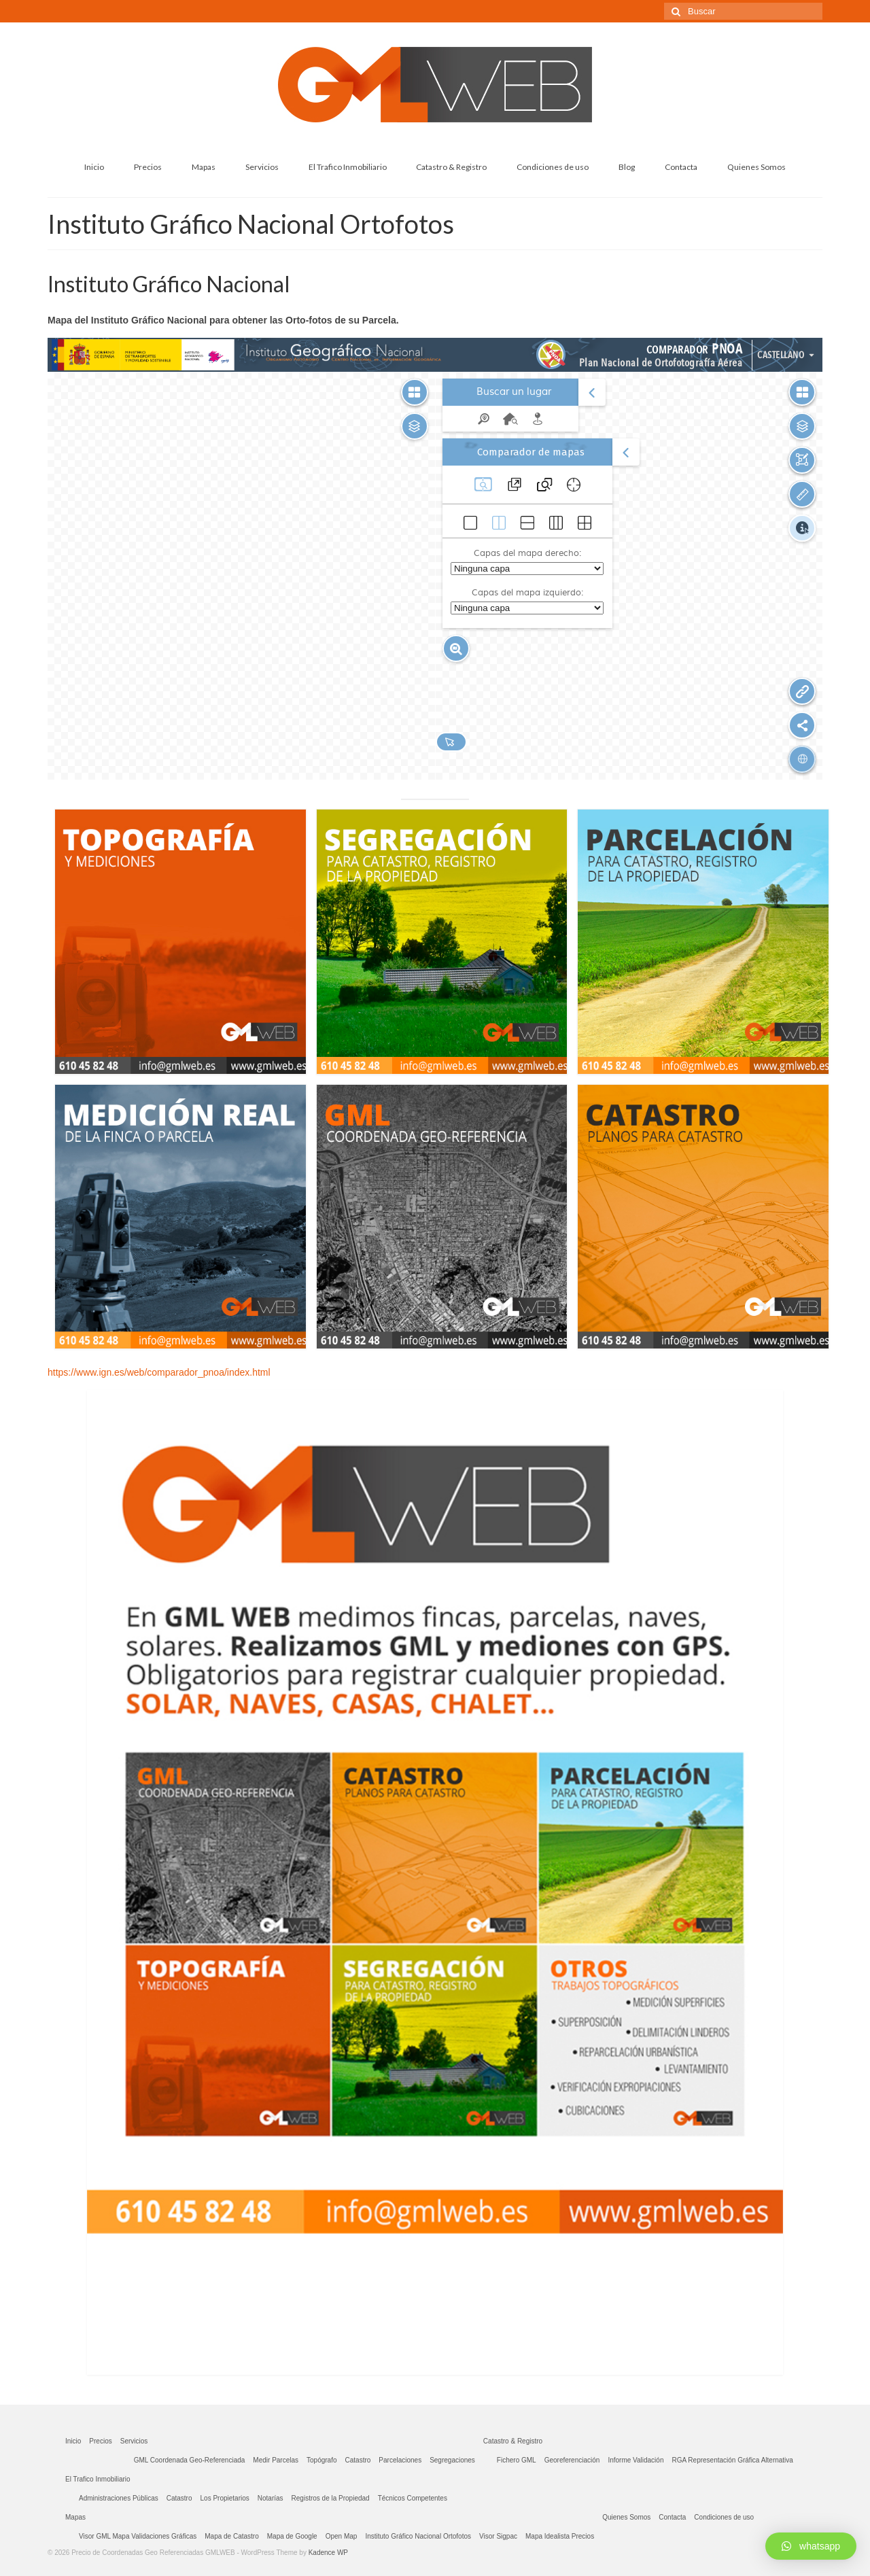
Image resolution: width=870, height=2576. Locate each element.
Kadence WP (328, 2552)
